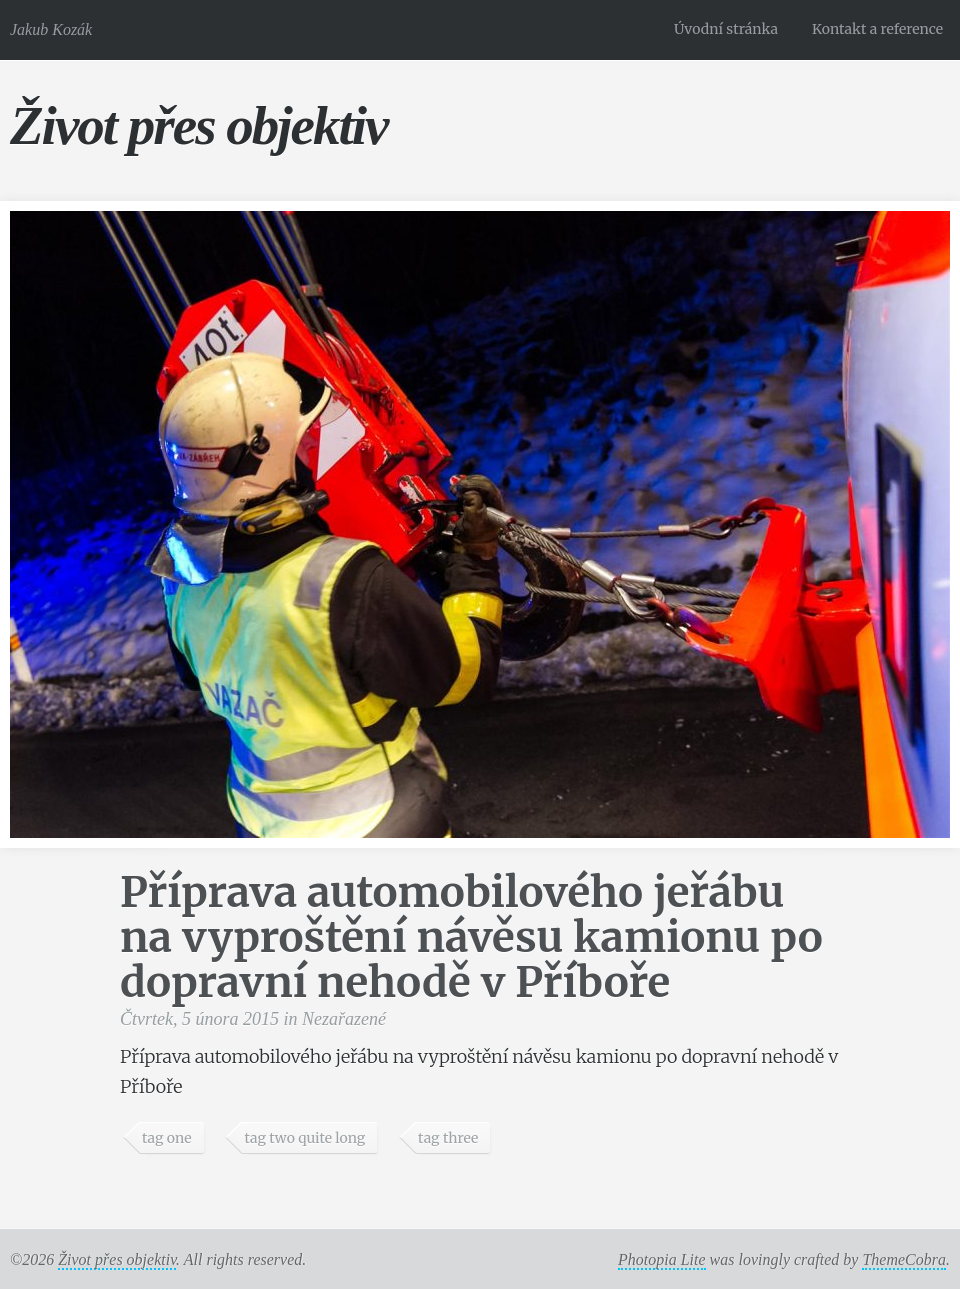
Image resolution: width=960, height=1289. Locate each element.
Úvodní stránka (726, 29)
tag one (167, 1138)
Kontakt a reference (877, 29)
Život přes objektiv (198, 125)
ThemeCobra (904, 1259)
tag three (448, 1138)
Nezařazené (344, 1019)
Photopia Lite (662, 1259)
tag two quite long (304, 1138)
